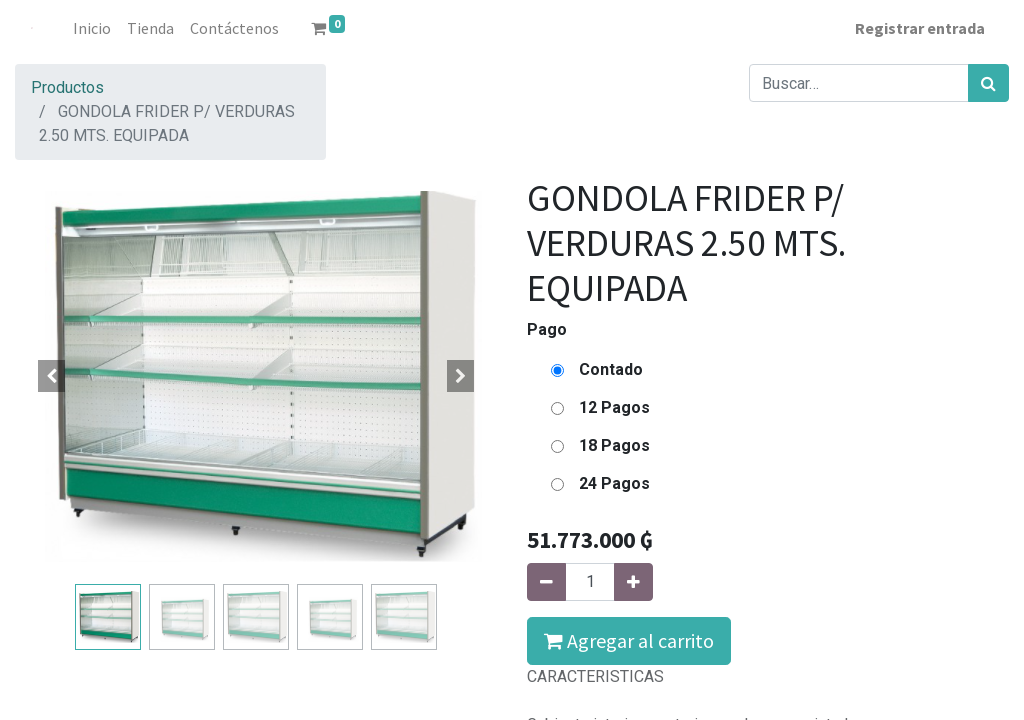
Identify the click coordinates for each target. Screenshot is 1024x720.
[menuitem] (92, 28)
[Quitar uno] (546, 582)
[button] (51, 376)
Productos (67, 87)
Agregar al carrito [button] (629, 640)
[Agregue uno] (633, 582)
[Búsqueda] (988, 83)
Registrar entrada (920, 28)
